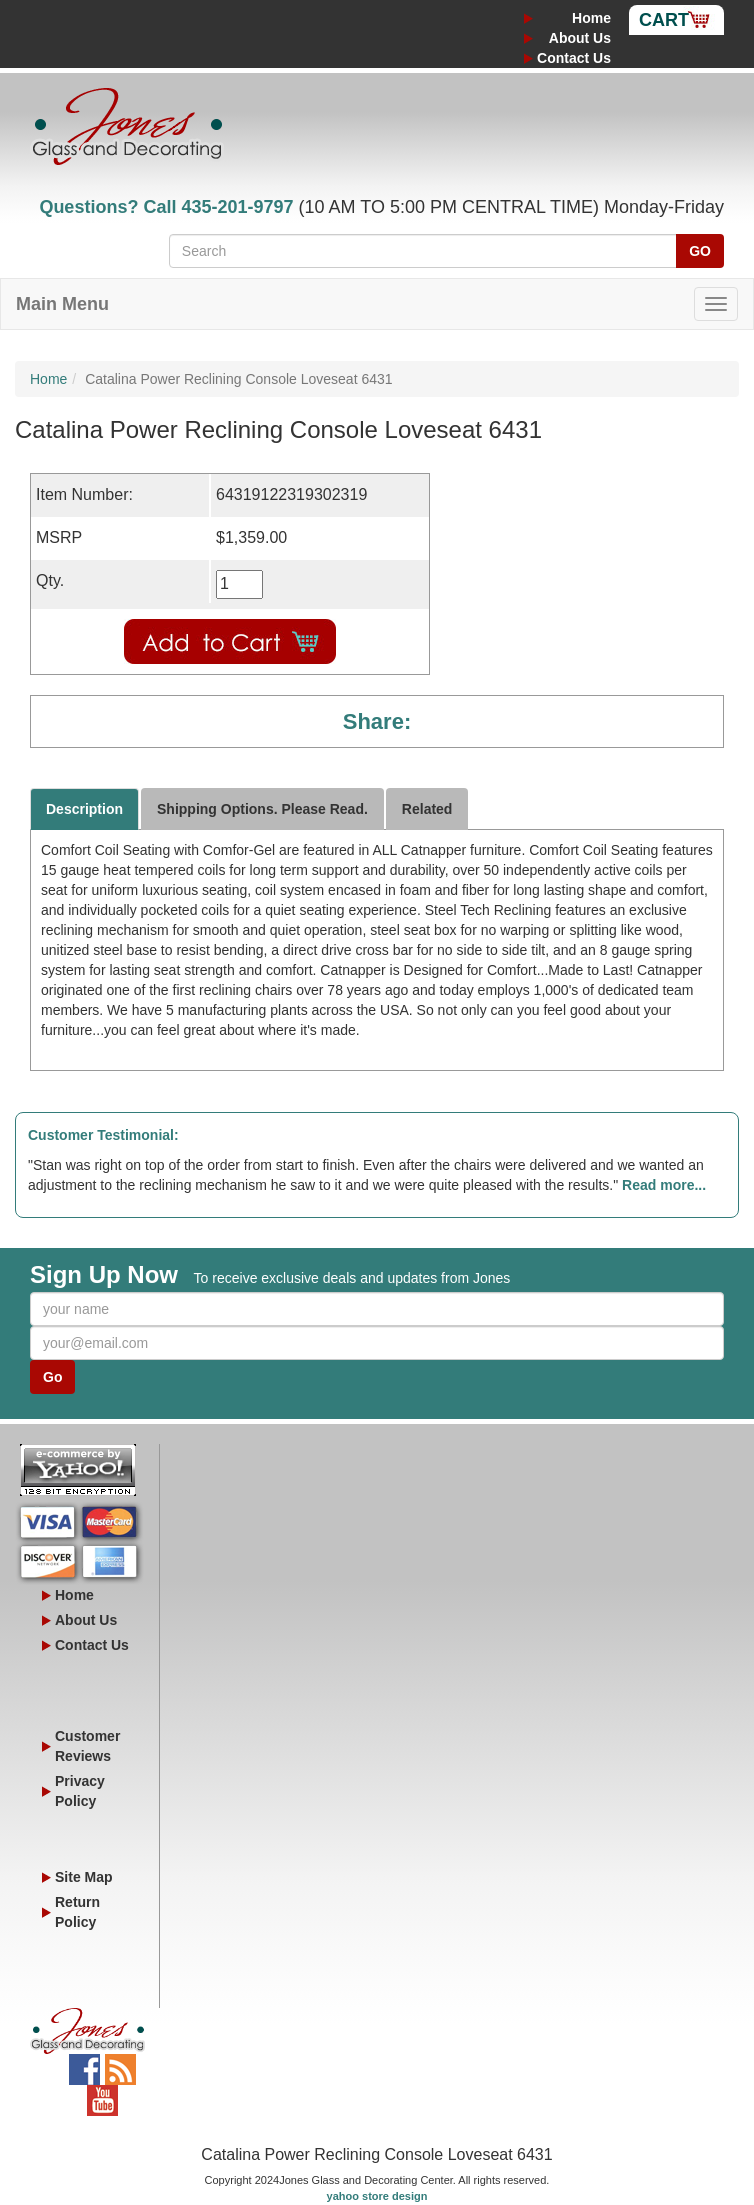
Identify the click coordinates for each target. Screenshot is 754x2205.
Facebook (84, 2064)
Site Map (84, 1877)
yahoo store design (377, 2196)
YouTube (102, 2095)
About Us (580, 38)
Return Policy (77, 1912)
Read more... (664, 1185)
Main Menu (62, 304)
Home (591, 18)
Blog (120, 2064)
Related (427, 809)
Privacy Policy (80, 1791)
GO (700, 251)
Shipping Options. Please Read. (262, 809)
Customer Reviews (87, 1746)
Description (84, 809)
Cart (664, 20)
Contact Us (574, 58)
